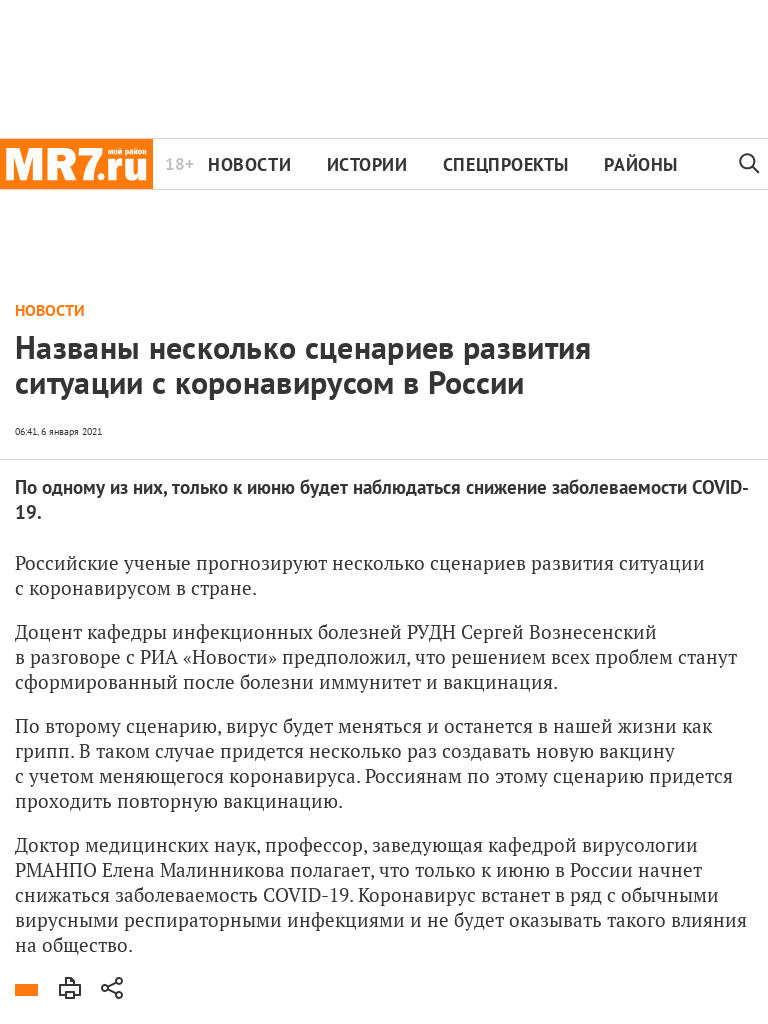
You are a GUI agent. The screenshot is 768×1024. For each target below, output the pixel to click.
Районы (640, 164)
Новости (249, 164)
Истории (367, 164)
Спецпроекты (506, 164)
